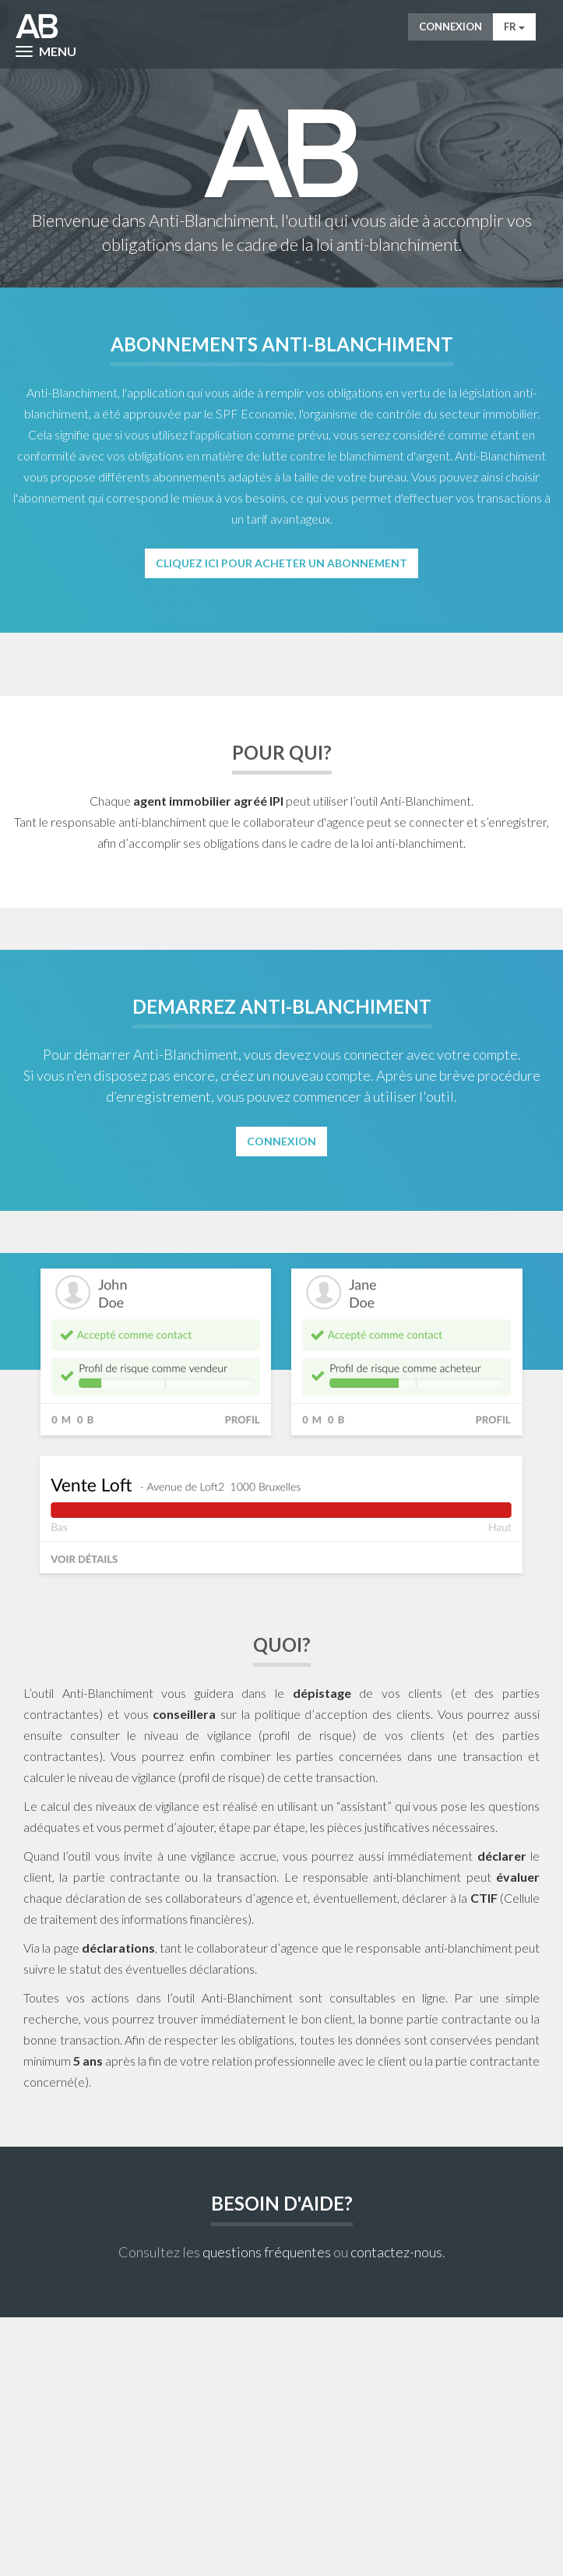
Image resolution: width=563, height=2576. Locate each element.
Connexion (450, 26)
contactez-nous (396, 2251)
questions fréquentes (266, 2251)
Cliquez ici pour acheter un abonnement (281, 563)
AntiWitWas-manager (37, 26)
